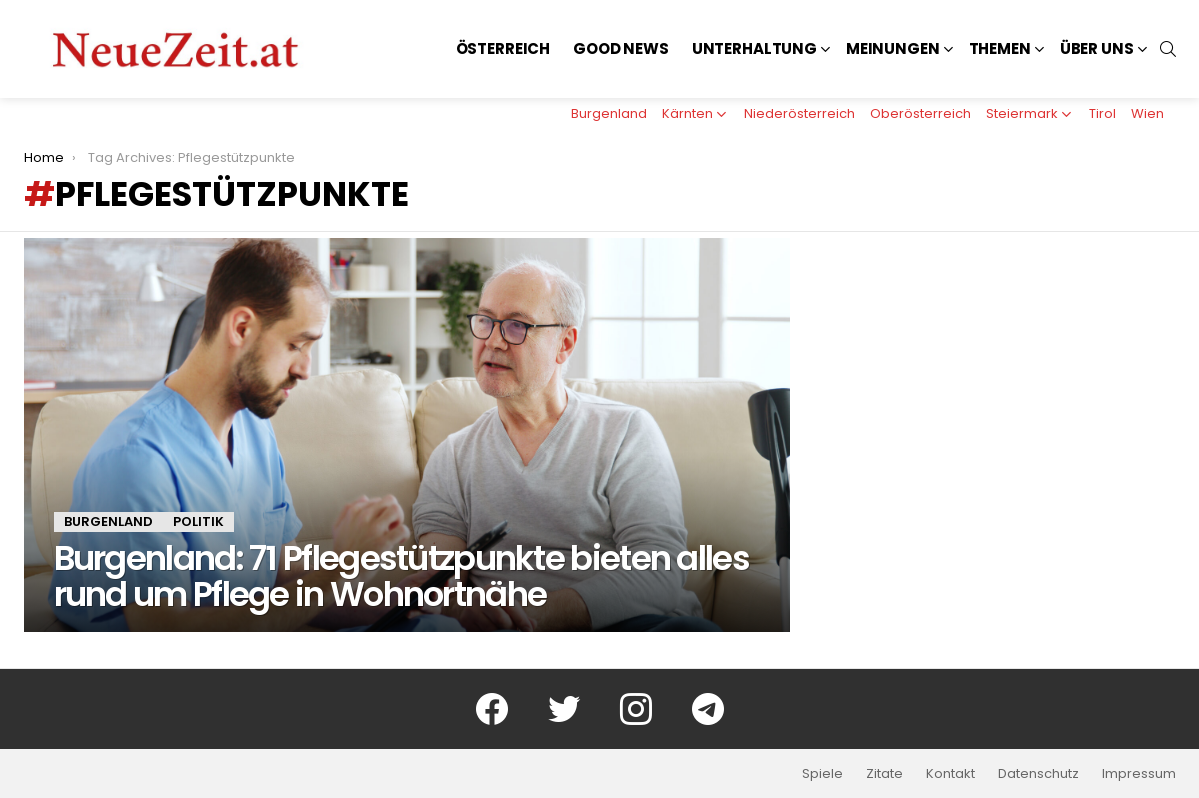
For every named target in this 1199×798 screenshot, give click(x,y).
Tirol (1102, 113)
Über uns (1097, 48)
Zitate (884, 774)
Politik (198, 521)
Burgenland (609, 113)
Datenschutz (1038, 774)
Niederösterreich (799, 113)
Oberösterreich (920, 113)
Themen (1000, 48)
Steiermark (1022, 113)
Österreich (503, 48)
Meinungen (893, 48)
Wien (1147, 113)
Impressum (1139, 774)
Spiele (822, 774)
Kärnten (687, 113)
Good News (621, 48)
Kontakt (950, 774)
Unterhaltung (754, 48)
